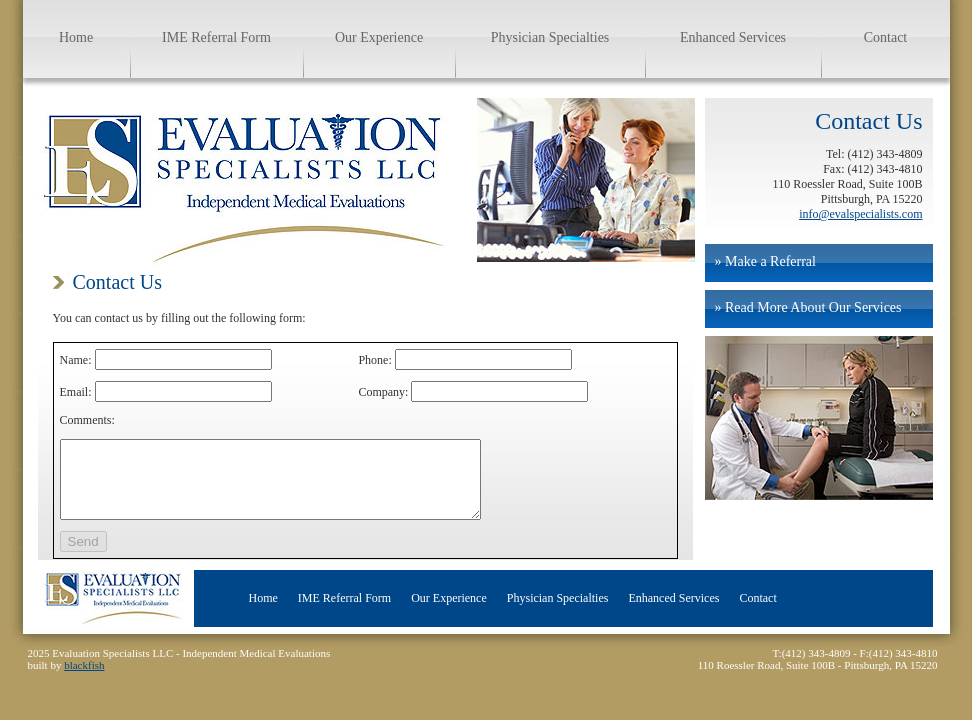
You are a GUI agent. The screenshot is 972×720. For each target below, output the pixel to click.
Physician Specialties (550, 37)
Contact (886, 37)
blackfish (84, 680)
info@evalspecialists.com (860, 214)
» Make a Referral (765, 261)
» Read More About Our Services (808, 307)
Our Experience (379, 37)
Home (76, 37)
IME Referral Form (216, 37)
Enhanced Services (733, 37)
